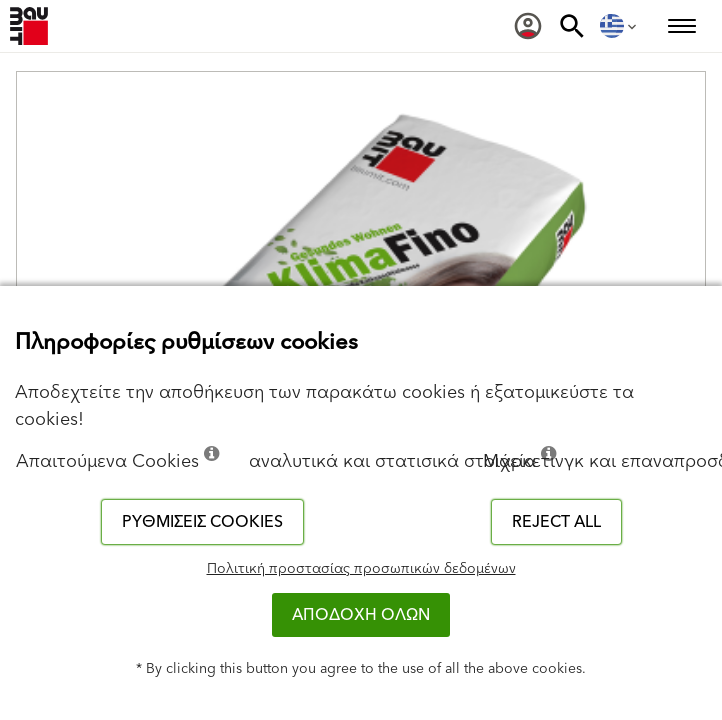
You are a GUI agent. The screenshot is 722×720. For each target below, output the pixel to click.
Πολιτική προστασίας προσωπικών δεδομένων (361, 569)
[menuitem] (528, 26)
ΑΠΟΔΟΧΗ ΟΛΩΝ (361, 615)
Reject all (556, 522)
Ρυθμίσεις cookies (202, 522)
